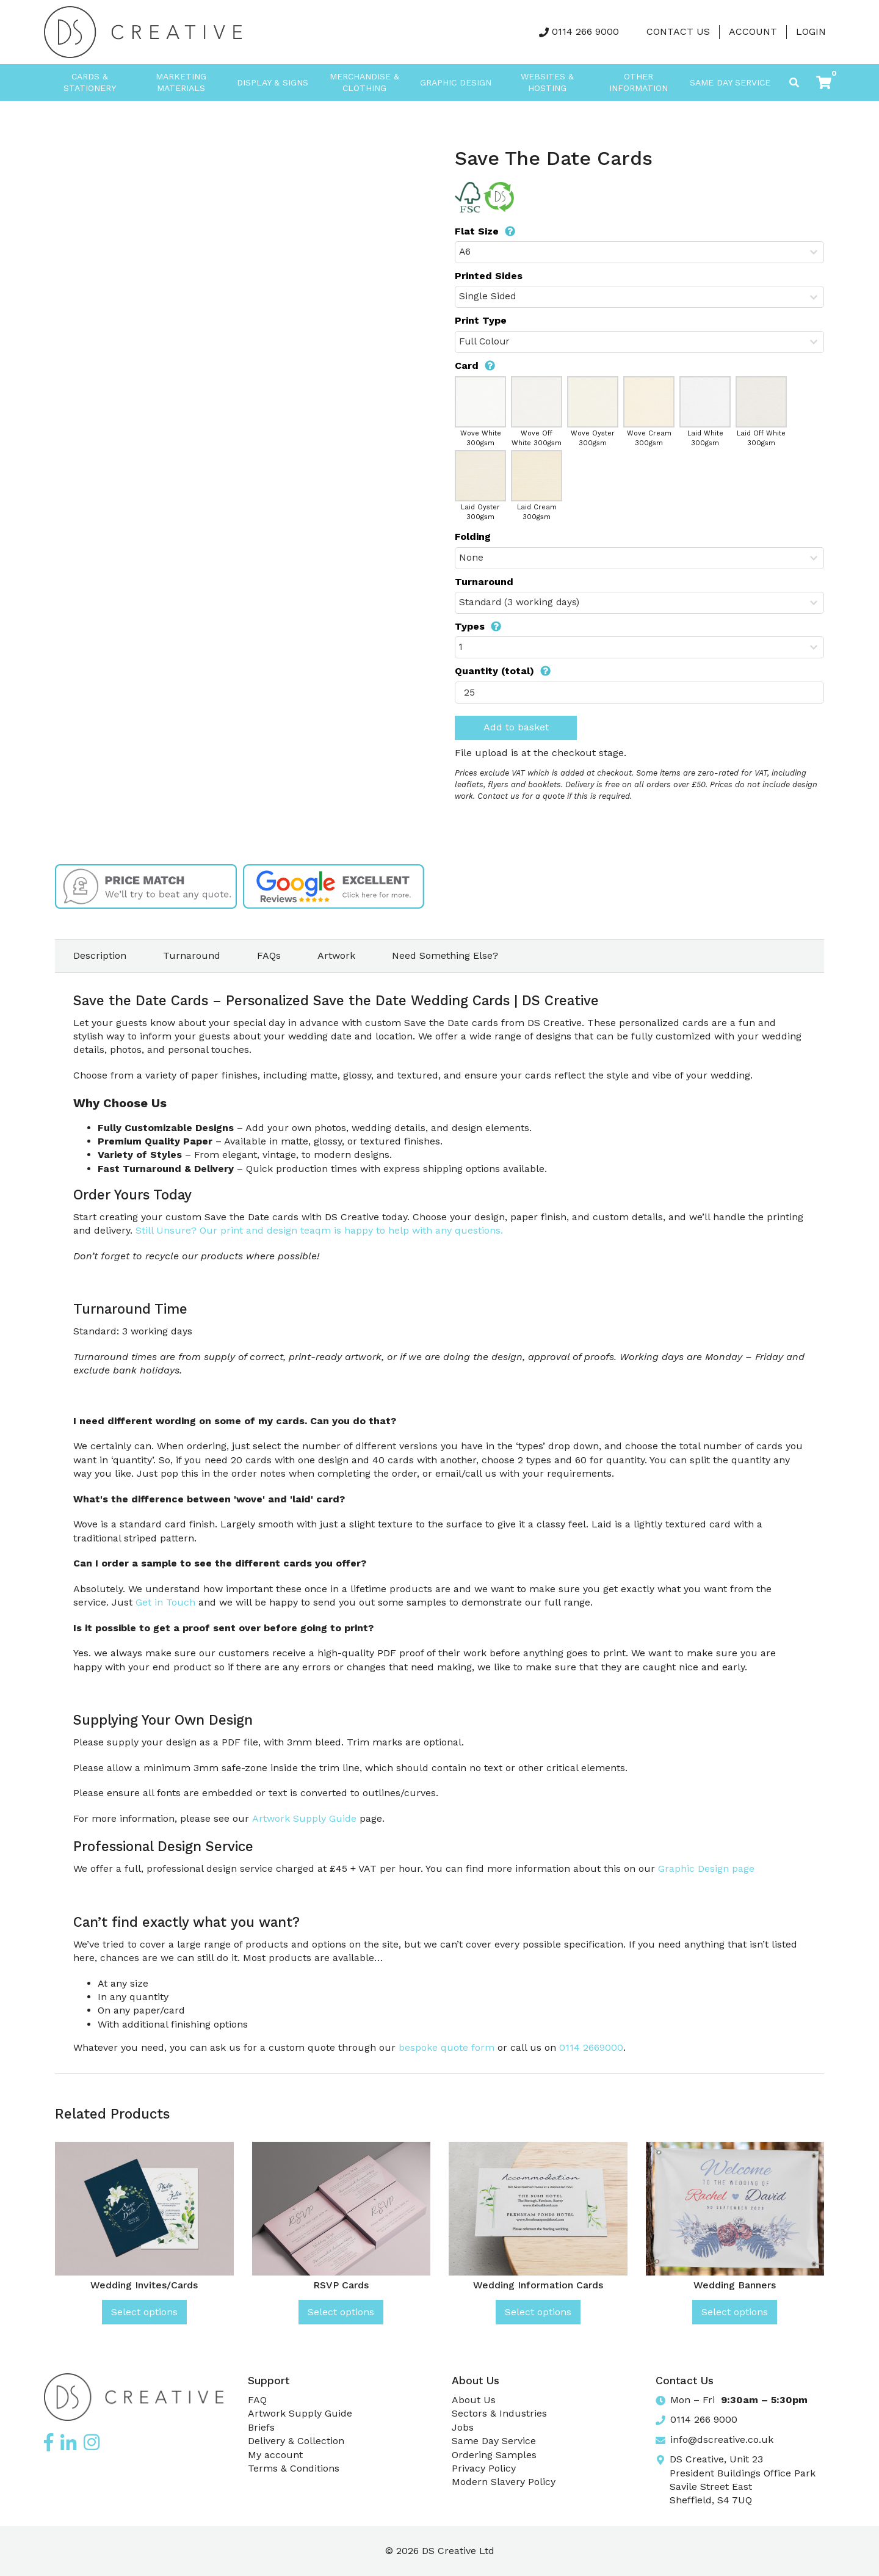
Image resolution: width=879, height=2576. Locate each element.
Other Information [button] (638, 82)
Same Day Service (730, 82)
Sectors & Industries (499, 2413)
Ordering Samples (494, 2455)
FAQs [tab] (269, 955)
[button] (823, 82)
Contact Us (678, 31)
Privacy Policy (484, 2468)
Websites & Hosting (547, 82)
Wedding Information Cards (538, 2285)
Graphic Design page (706, 1868)
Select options (144, 2312)
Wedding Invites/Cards (144, 2285)
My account (275, 2455)
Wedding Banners (734, 2285)
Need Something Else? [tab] (445, 955)
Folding (473, 536)
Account (753, 31)
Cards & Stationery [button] (89, 82)
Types (478, 626)
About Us (474, 2400)
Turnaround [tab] (191, 955)
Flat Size (485, 231)
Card (475, 365)
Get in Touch (165, 1602)
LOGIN (811, 31)
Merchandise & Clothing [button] (364, 82)
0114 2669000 (591, 2047)
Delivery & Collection (296, 2441)
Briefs (261, 2427)
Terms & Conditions (293, 2468)
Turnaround (484, 582)
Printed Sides (489, 276)
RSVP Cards (341, 2285)
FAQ (257, 2400)
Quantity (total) (503, 671)
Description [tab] (99, 955)
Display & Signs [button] (272, 82)
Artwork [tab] (336, 955)
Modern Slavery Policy (503, 2481)
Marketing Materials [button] (181, 82)
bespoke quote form (446, 2047)
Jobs (463, 2427)
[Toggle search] (794, 82)
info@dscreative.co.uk (721, 2439)
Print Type (481, 320)
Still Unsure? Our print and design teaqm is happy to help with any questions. (319, 1230)
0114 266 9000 (585, 31)
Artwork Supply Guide (304, 1818)
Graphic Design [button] (455, 82)
